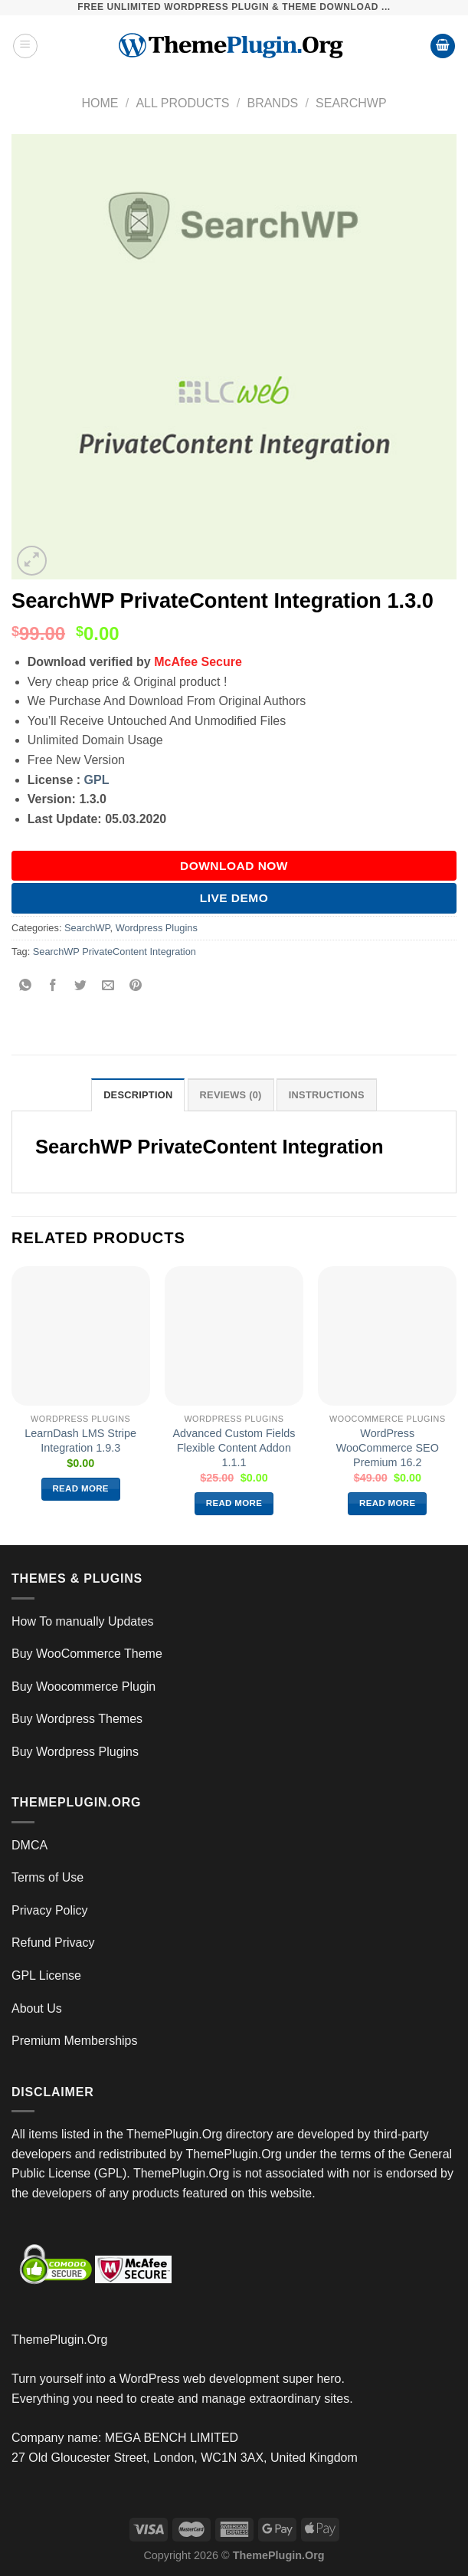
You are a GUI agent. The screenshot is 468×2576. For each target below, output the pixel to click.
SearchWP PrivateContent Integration (114, 951)
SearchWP (351, 103)
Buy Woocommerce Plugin (83, 1686)
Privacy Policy (49, 1910)
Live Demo (234, 897)
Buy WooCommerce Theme (86, 1653)
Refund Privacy (53, 1942)
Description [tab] (137, 1095)
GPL (97, 779)
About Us (36, 2008)
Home (99, 103)
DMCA (29, 1845)
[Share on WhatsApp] (25, 986)
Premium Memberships (74, 2040)
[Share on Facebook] (53, 986)
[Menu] (25, 46)
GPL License (46, 1975)
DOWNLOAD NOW (234, 865)
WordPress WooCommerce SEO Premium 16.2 (387, 1447)
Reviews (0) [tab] (231, 1095)
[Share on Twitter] (80, 986)
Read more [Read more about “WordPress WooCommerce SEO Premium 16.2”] (387, 1503)
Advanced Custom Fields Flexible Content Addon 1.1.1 (234, 1447)
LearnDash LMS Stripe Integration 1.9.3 (80, 1440)
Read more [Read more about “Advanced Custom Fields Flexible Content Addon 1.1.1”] (234, 1503)
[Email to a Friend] (108, 986)
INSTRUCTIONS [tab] (327, 1095)
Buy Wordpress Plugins (75, 1751)
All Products (182, 103)
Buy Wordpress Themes (76, 1718)
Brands (272, 103)
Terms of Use (47, 1877)
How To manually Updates (82, 1621)
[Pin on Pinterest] (136, 986)
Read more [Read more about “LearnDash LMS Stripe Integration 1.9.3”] (80, 1488)
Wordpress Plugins (157, 928)
